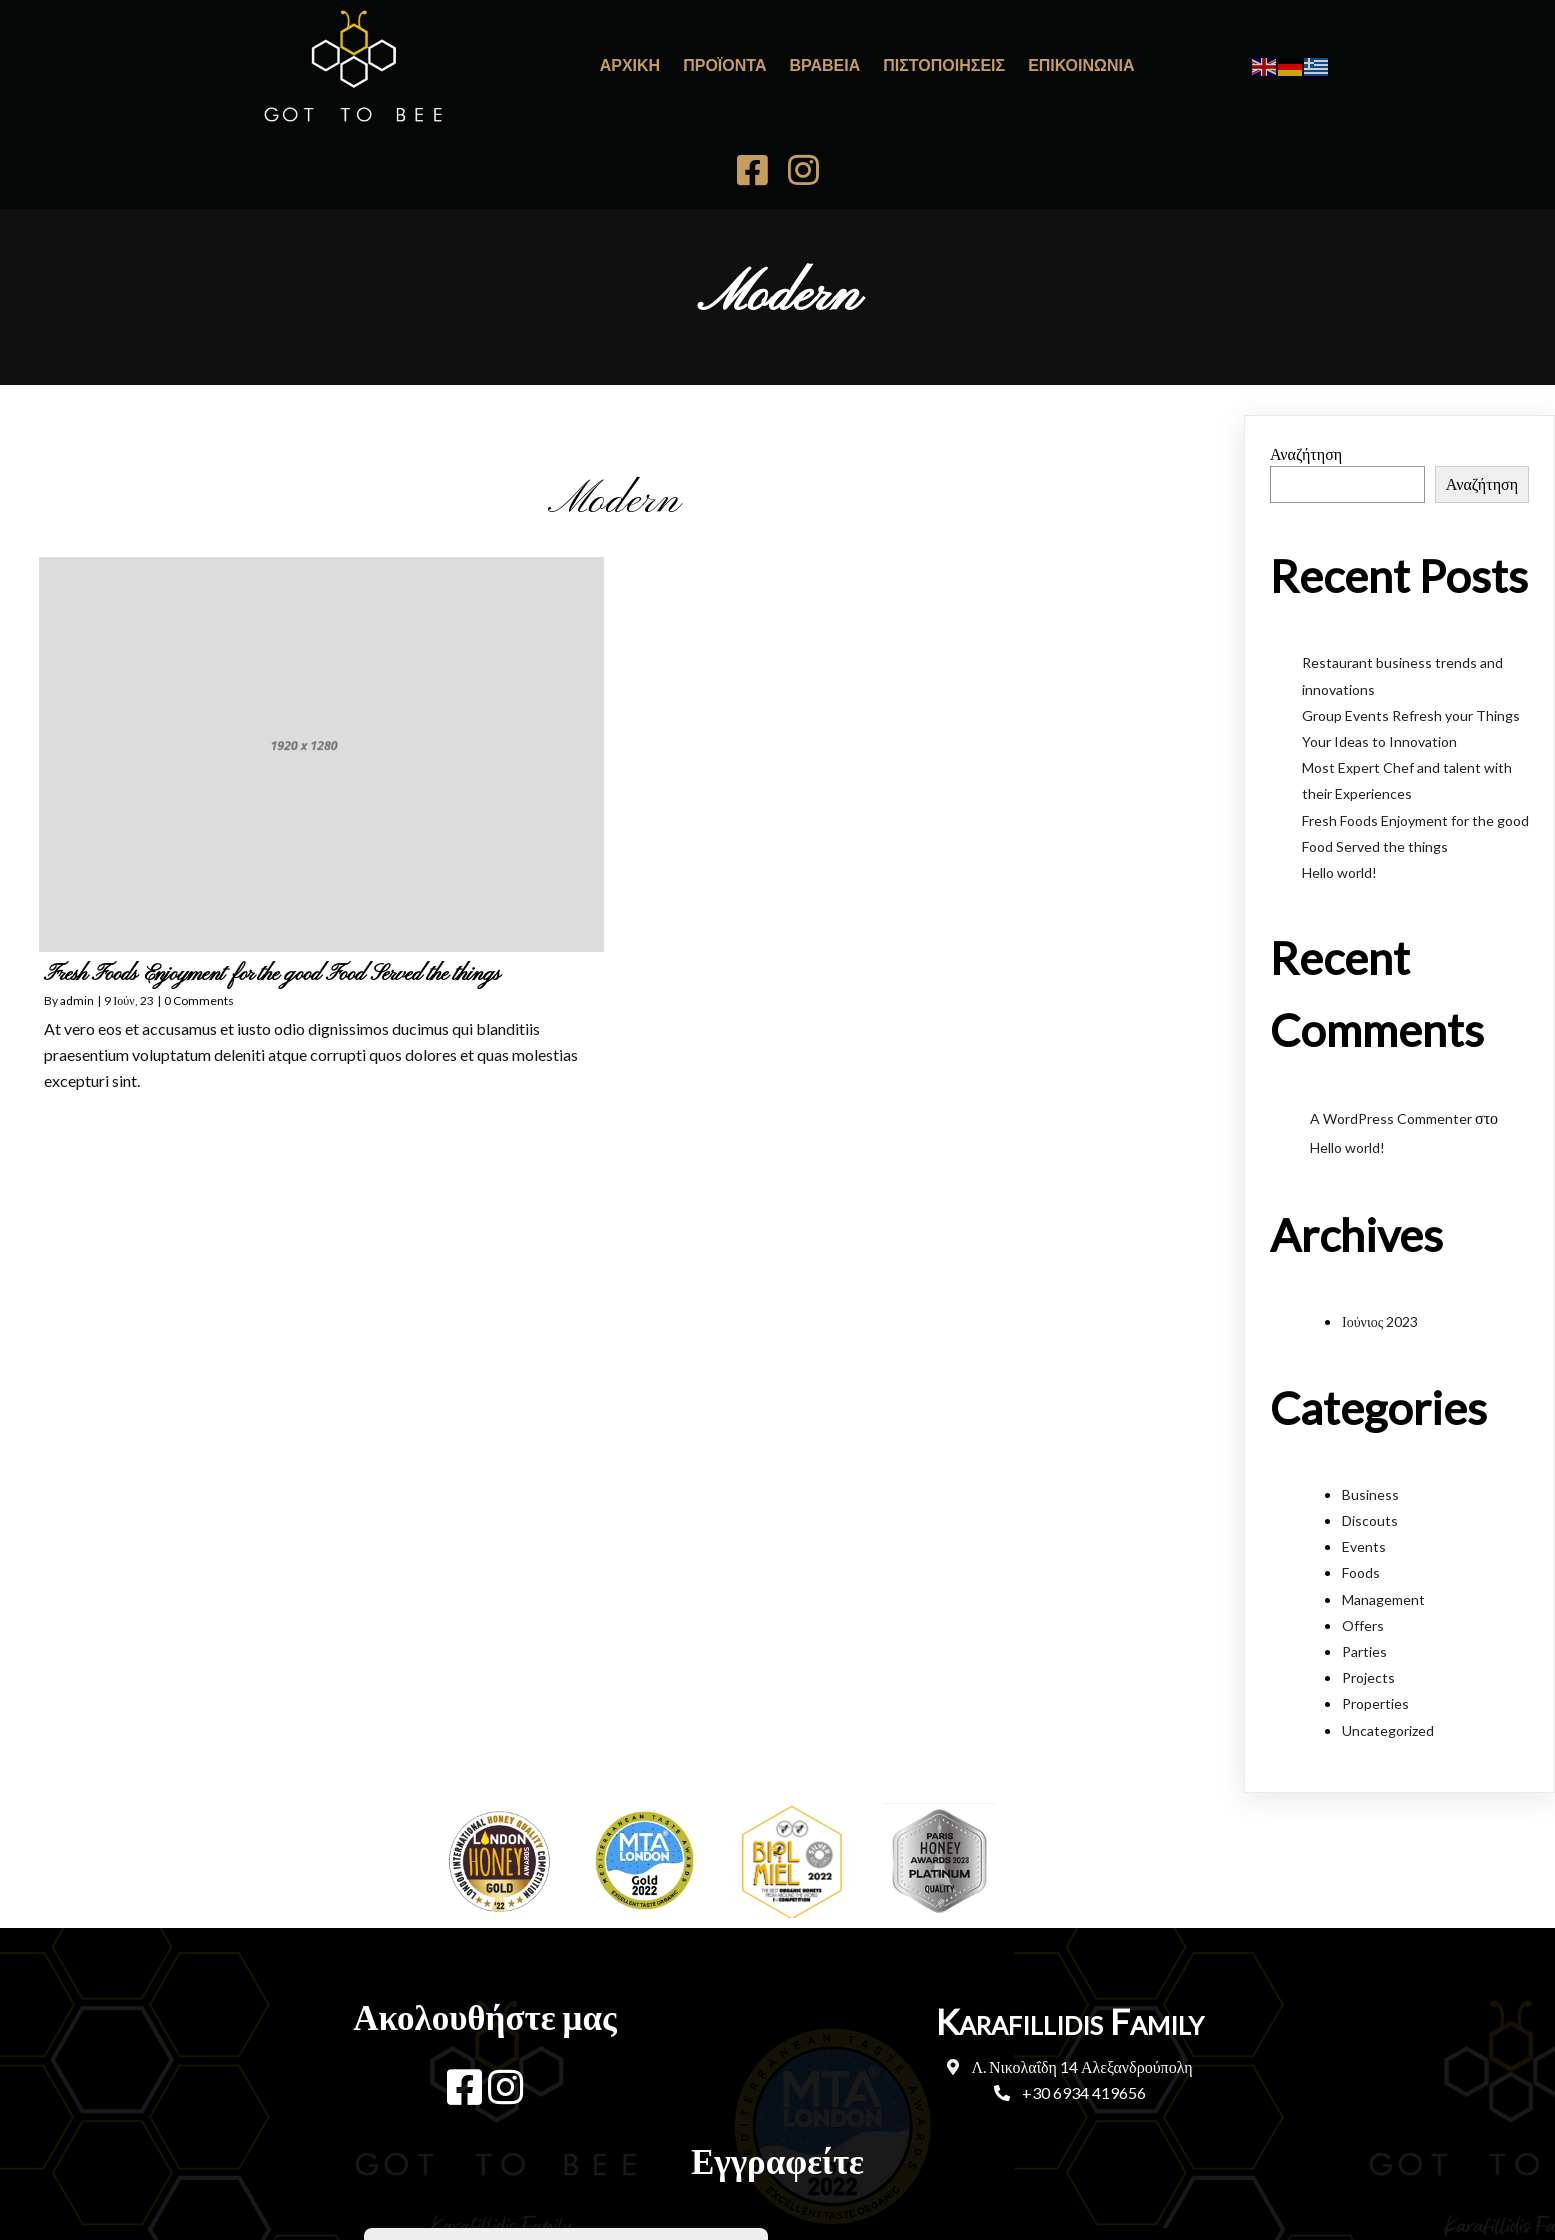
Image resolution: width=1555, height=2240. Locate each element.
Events (1364, 1430)
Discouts (1370, 1404)
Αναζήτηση (1306, 337)
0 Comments (199, 884)
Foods (1361, 1456)
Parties (1364, 1535)
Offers (1363, 1509)
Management (1383, 1483)
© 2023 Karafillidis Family (778, 2145)
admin (77, 884)
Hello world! (1339, 756)
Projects (1368, 1561)
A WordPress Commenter (1391, 1002)
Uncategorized (1388, 1613)
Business (1370, 1378)
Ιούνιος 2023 (1380, 1205)
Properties (1375, 1587)
